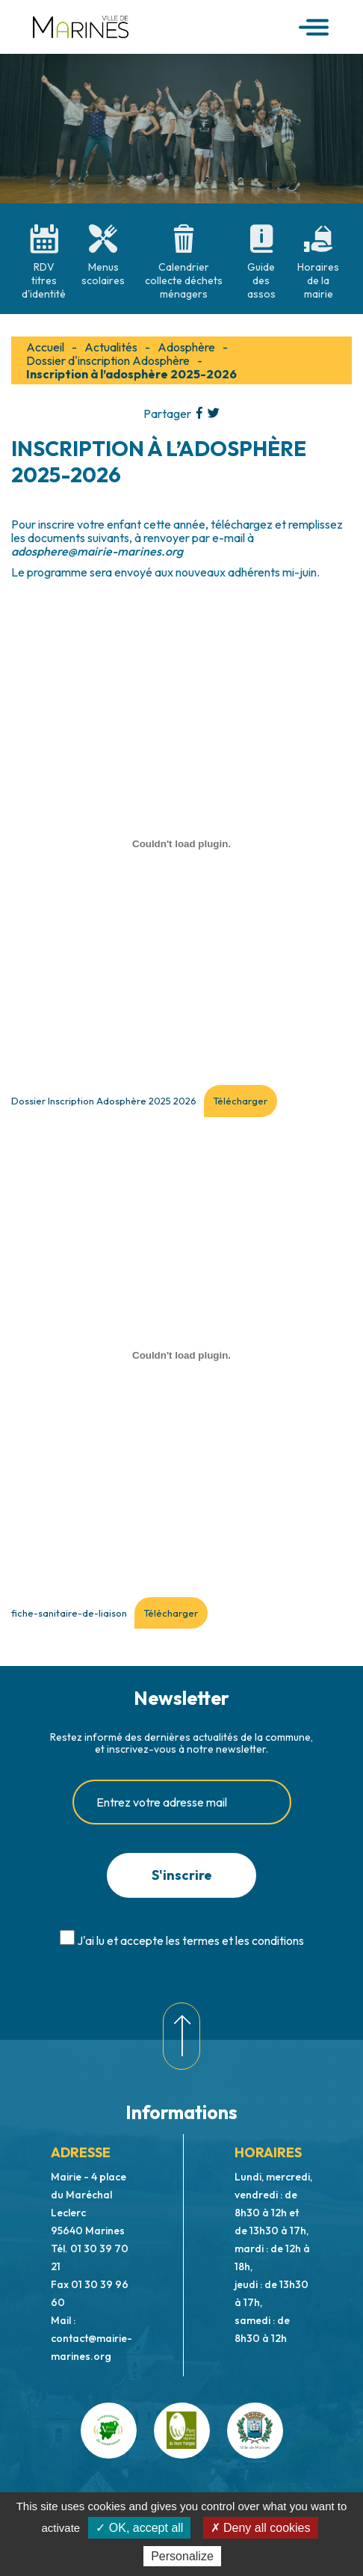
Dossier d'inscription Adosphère (108, 360)
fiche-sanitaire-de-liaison (69, 1613)
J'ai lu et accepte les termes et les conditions (190, 1940)
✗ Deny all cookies (261, 2527)
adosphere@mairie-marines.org (97, 551)
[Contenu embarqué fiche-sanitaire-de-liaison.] (181, 1355)
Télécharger (240, 1101)
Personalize (182, 2556)
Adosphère (186, 346)
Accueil (45, 346)
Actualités (110, 346)
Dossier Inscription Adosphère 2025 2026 (103, 1101)
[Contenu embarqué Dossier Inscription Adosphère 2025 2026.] (181, 843)
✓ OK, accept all (139, 2527)
